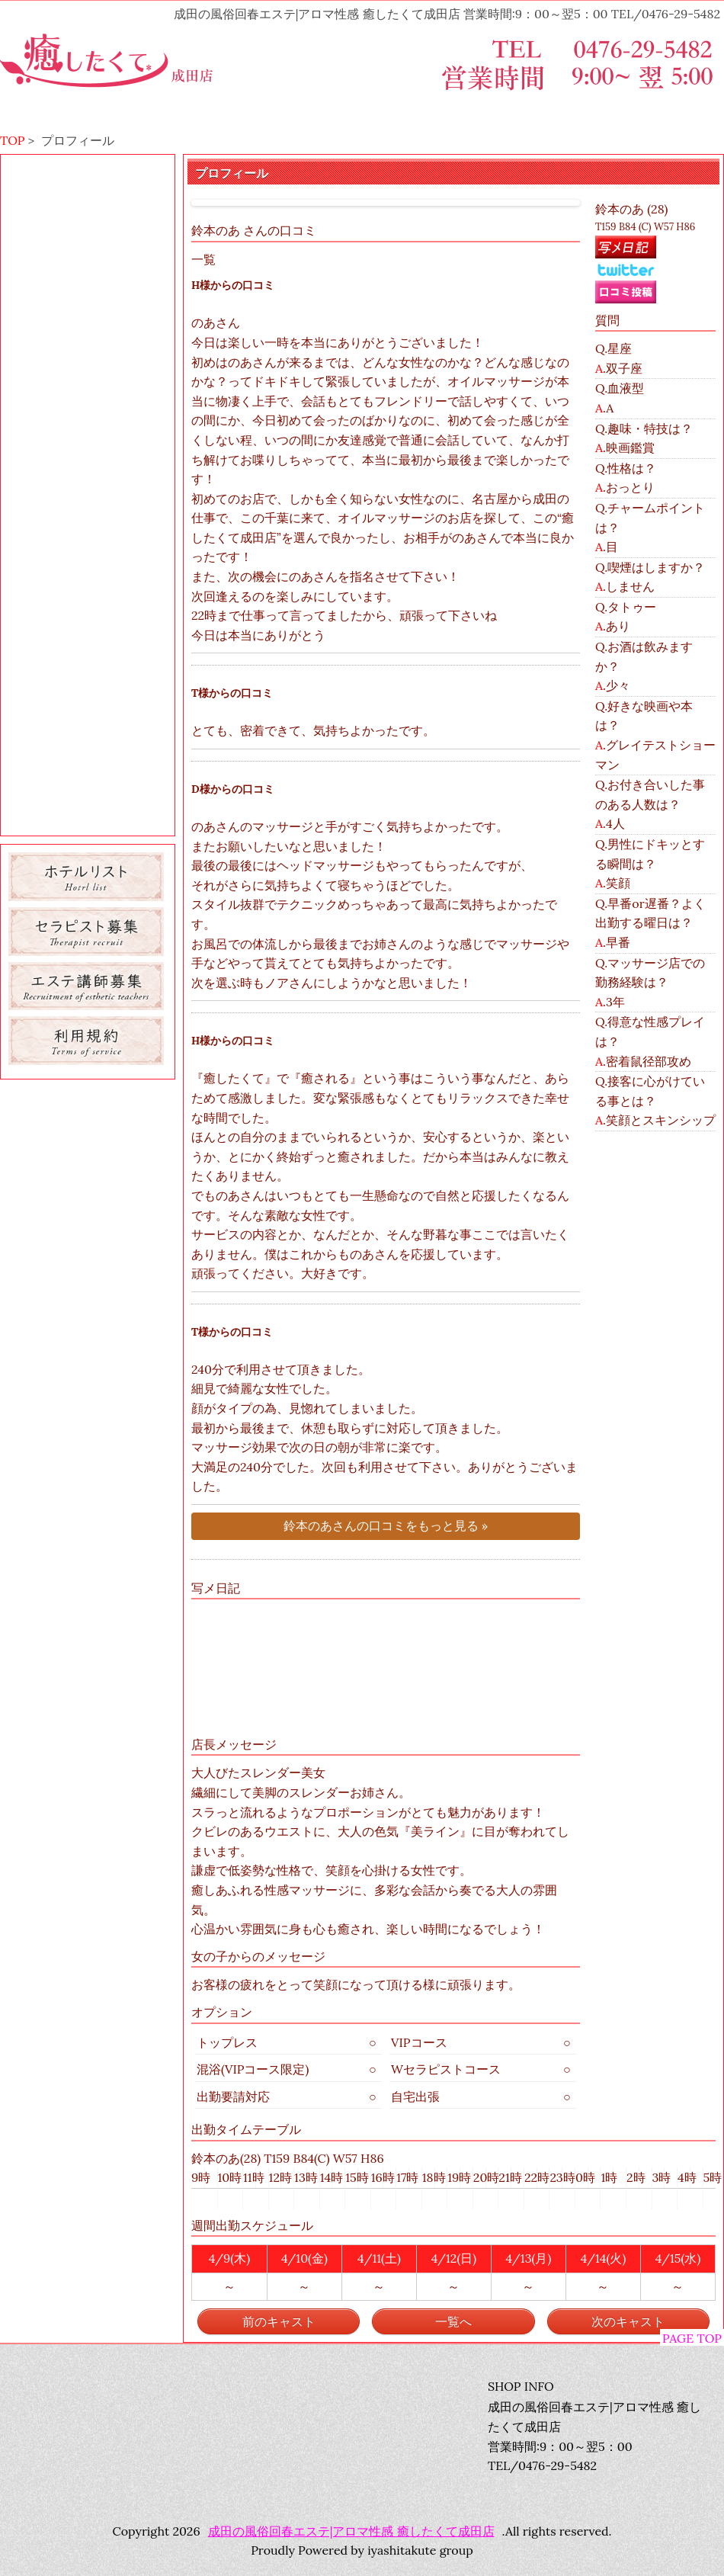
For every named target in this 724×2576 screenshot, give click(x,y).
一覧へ (453, 2321)
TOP (12, 140)
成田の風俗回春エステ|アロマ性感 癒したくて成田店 (351, 2531)
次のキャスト (628, 2321)
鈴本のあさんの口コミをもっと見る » (386, 1525)
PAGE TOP (692, 2338)
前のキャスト (279, 2321)
